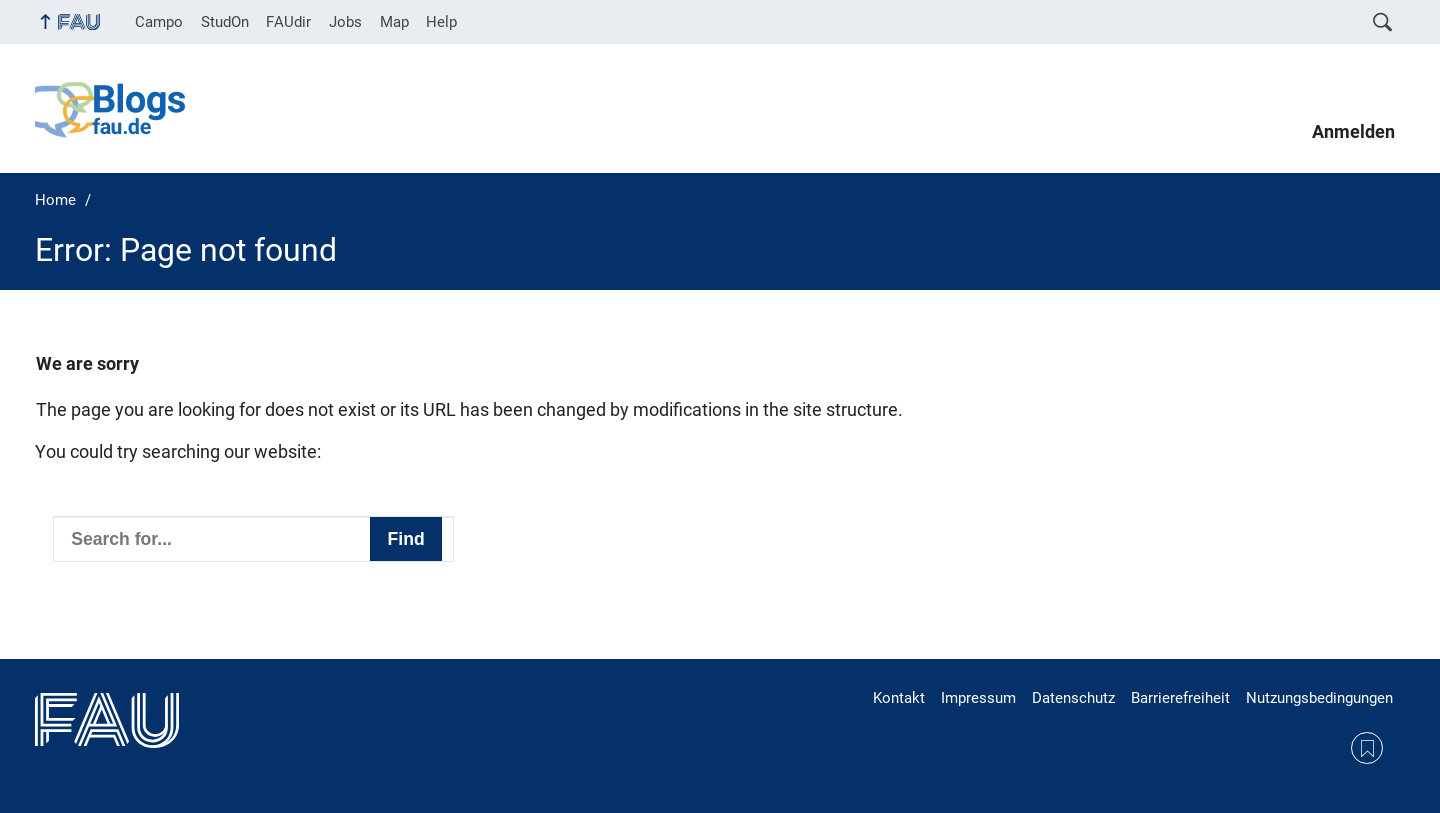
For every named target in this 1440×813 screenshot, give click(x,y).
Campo (159, 22)
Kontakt (899, 698)
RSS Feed (1367, 748)
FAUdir (288, 22)
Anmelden (1353, 132)
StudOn (225, 22)
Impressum (978, 698)
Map (394, 22)
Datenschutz (1073, 698)
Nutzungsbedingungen (1319, 698)
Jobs (345, 22)
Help (441, 22)
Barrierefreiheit (1180, 698)
